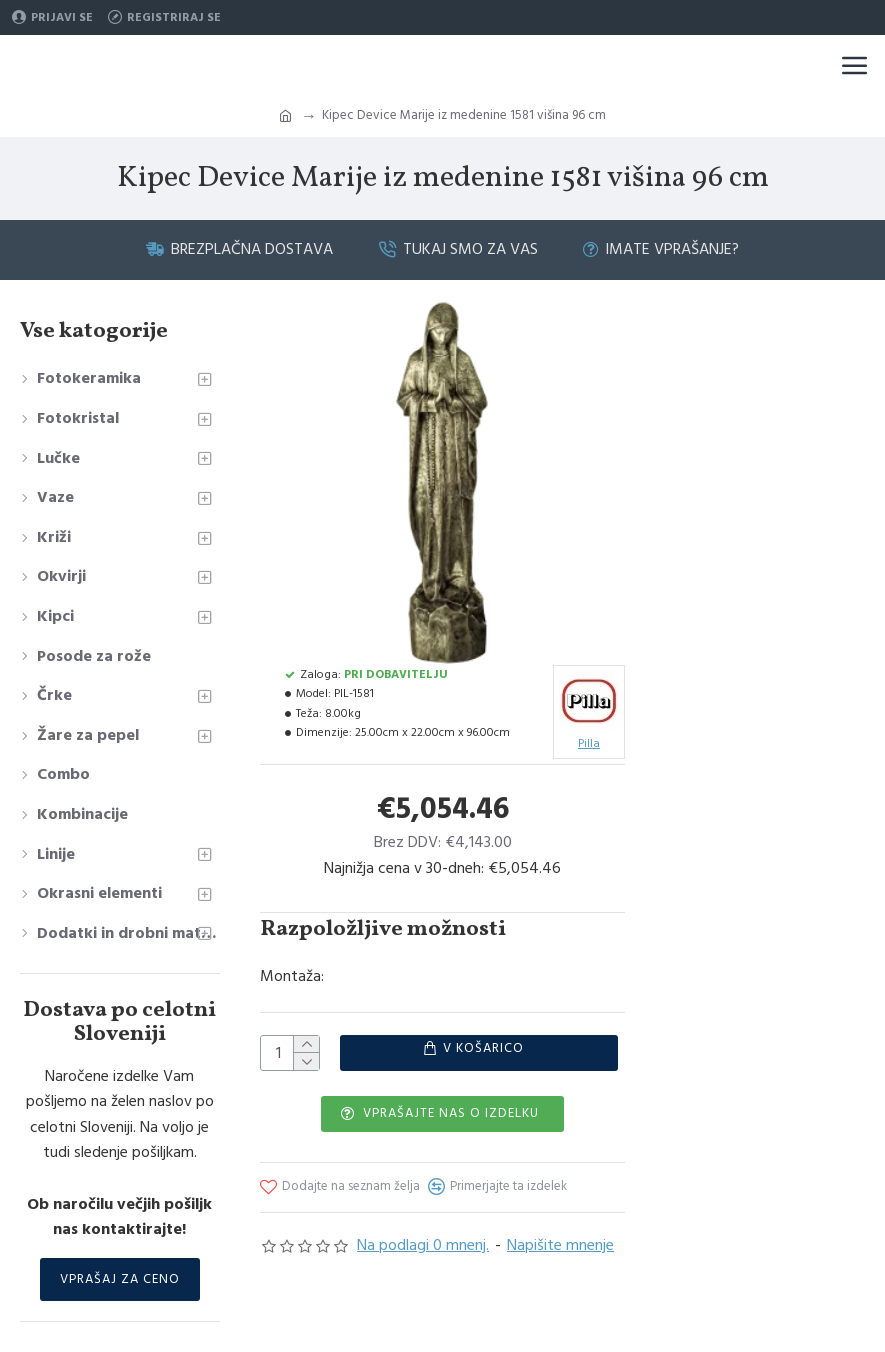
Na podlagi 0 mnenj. (423, 1245)
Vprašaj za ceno (120, 1279)
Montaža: (292, 976)
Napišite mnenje (560, 1245)
